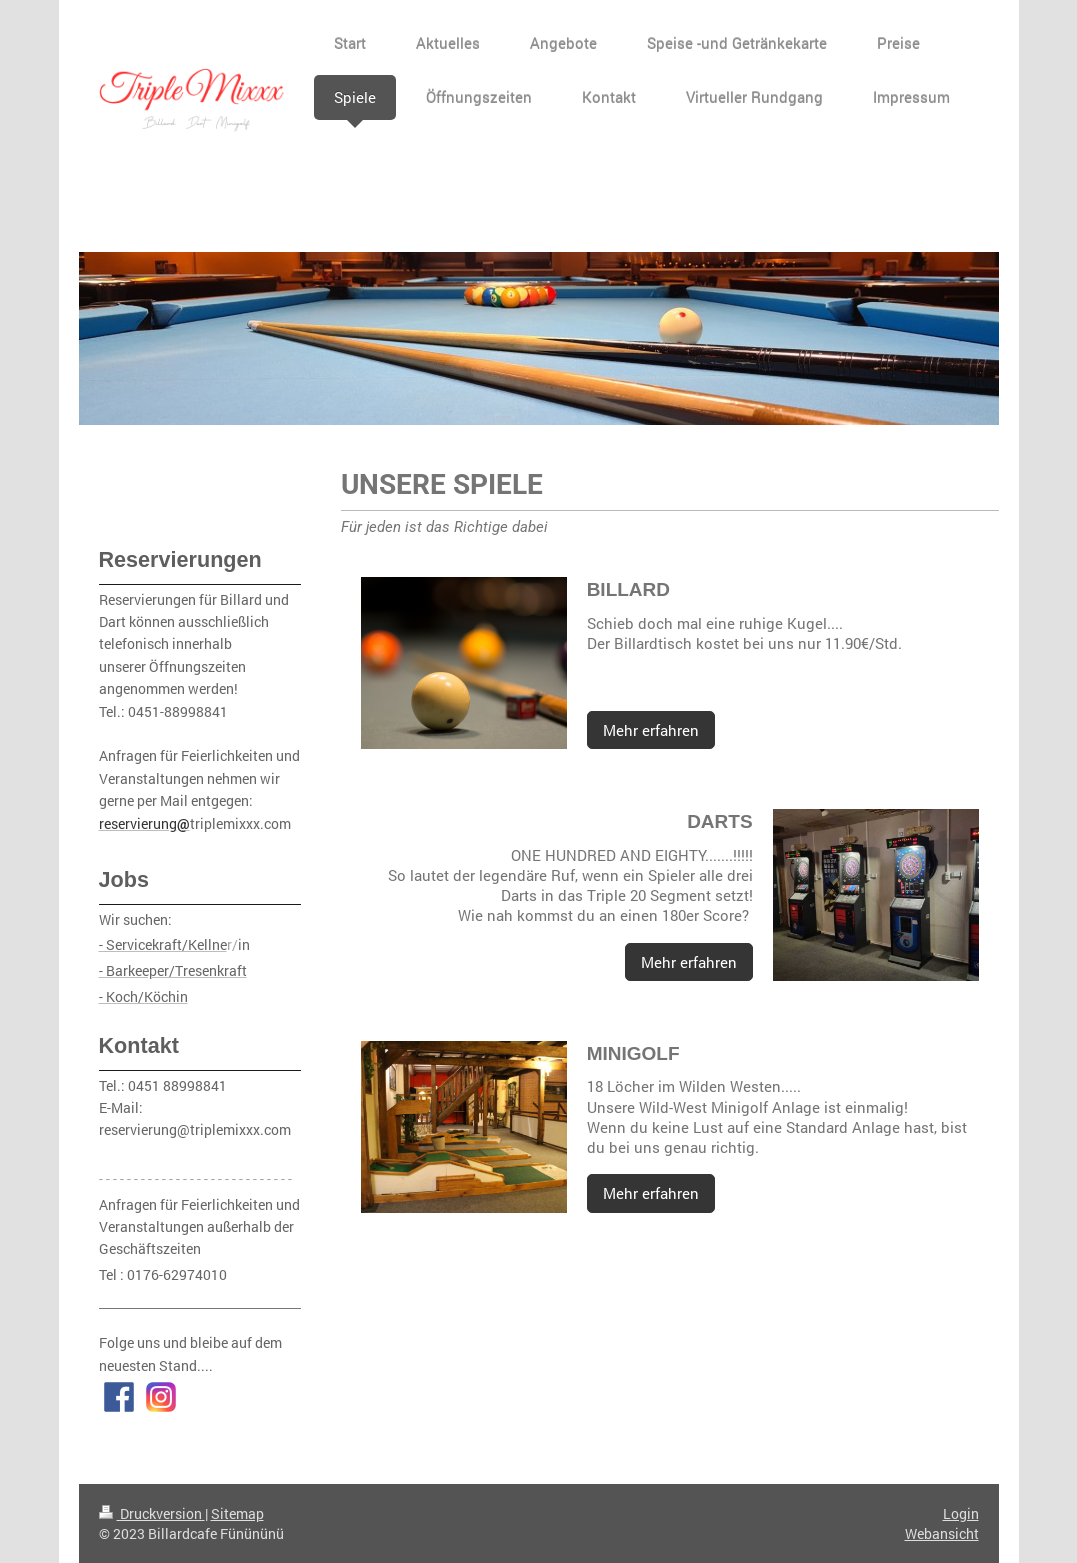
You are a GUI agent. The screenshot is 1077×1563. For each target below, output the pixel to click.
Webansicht (942, 1533)
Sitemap (237, 1513)
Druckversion (152, 1513)
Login (961, 1513)
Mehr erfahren (651, 730)
